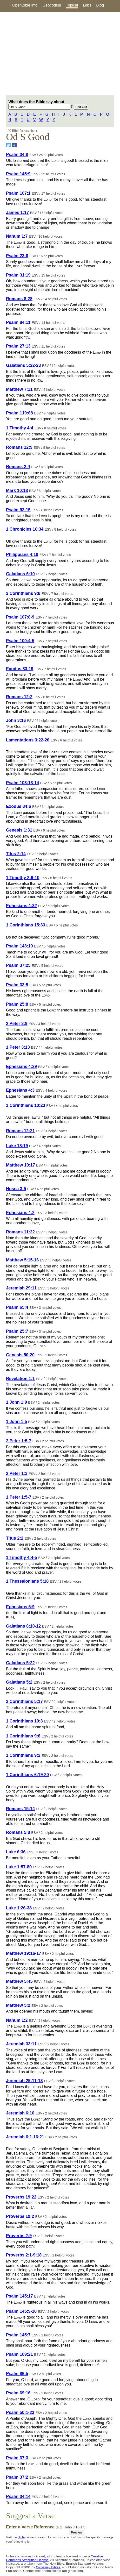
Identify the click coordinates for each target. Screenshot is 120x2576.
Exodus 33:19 (19, 668)
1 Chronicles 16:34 (24, 529)
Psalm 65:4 (17, 1307)
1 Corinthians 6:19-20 (27, 1774)
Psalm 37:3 (17, 2457)
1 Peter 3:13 (18, 1047)
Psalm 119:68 (19, 413)
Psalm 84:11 (18, 322)
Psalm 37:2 (17, 2477)
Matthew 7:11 (19, 389)
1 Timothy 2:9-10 (23, 877)
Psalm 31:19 (18, 275)
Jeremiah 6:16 (20, 2113)
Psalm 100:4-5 (20, 640)
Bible (21, 2537)
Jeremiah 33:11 (21, 2044)
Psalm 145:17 (19, 2296)
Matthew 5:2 (18, 2005)
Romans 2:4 (18, 466)
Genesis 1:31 (19, 830)
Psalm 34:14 (18, 2496)
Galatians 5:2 (19, 1682)
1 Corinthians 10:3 (24, 1721)
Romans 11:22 (20, 1232)
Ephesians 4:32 (21, 905)
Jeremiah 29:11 (21, 1288)
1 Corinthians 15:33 (25, 925)
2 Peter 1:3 (16, 1473)
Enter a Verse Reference (45, 2527)
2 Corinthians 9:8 (23, 593)
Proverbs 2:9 (19, 2235)
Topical (72, 5)
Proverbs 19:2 (20, 2216)
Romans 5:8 (18, 1832)
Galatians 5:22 (20, 1662)
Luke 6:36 (16, 1852)
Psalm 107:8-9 (20, 617)
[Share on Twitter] (8, 145)
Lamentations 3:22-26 (27, 740)
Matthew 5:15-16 (22, 1260)
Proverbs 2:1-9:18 (24, 2255)
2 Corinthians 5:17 (24, 1701)
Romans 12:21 (20, 1130)
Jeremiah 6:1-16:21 (25, 2137)
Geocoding (51, 5)
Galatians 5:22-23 (23, 365)
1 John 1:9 (16, 1402)
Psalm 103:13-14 (22, 782)
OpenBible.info (25, 5)
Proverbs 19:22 (21, 2197)
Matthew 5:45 (19, 1981)
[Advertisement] (60, 53)
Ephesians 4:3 (20, 1090)
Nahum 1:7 (17, 236)
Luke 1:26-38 (19, 1908)
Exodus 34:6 (18, 806)
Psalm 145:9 (18, 173)
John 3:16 (16, 720)
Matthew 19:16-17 (23, 1953)
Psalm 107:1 (18, 193)
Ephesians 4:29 (21, 1066)
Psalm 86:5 (17, 2373)
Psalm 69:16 (18, 2393)
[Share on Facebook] (14, 145)
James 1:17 (17, 212)
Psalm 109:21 (19, 2354)
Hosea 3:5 (16, 1188)
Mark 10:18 (17, 490)
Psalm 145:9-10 (21, 2311)
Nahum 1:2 (17, 2020)
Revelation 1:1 (20, 1378)
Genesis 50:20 (20, 1354)
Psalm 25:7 (17, 1331)
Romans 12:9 (19, 447)
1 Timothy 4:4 (19, 428)
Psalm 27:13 (18, 346)
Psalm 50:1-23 (20, 2412)
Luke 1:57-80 (19, 1866)
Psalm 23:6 (17, 255)
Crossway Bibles (48, 2567)
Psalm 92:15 (18, 509)
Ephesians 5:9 (20, 1606)
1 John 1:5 (16, 1421)
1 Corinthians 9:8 (23, 1736)
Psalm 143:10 (19, 946)
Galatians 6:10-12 (23, 1626)
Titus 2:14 (16, 853)
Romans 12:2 (19, 696)
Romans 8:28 (19, 298)
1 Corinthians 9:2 (23, 1755)
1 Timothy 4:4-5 (21, 1557)
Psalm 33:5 (17, 984)
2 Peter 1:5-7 (18, 1440)
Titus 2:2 (14, 1538)
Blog (100, 5)
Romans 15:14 (20, 1808)
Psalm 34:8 (17, 154)
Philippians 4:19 (22, 554)
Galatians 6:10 (20, 573)
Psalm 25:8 (17, 1004)
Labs (87, 5)
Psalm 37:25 (18, 965)
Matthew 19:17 (20, 1165)
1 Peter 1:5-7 (18, 1497)
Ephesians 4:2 (20, 1212)
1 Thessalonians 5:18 (27, 1581)
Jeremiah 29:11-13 (24, 2080)
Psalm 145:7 (18, 2335)
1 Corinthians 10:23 (25, 1105)
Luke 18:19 (17, 1145)
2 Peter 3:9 (16, 1023)
